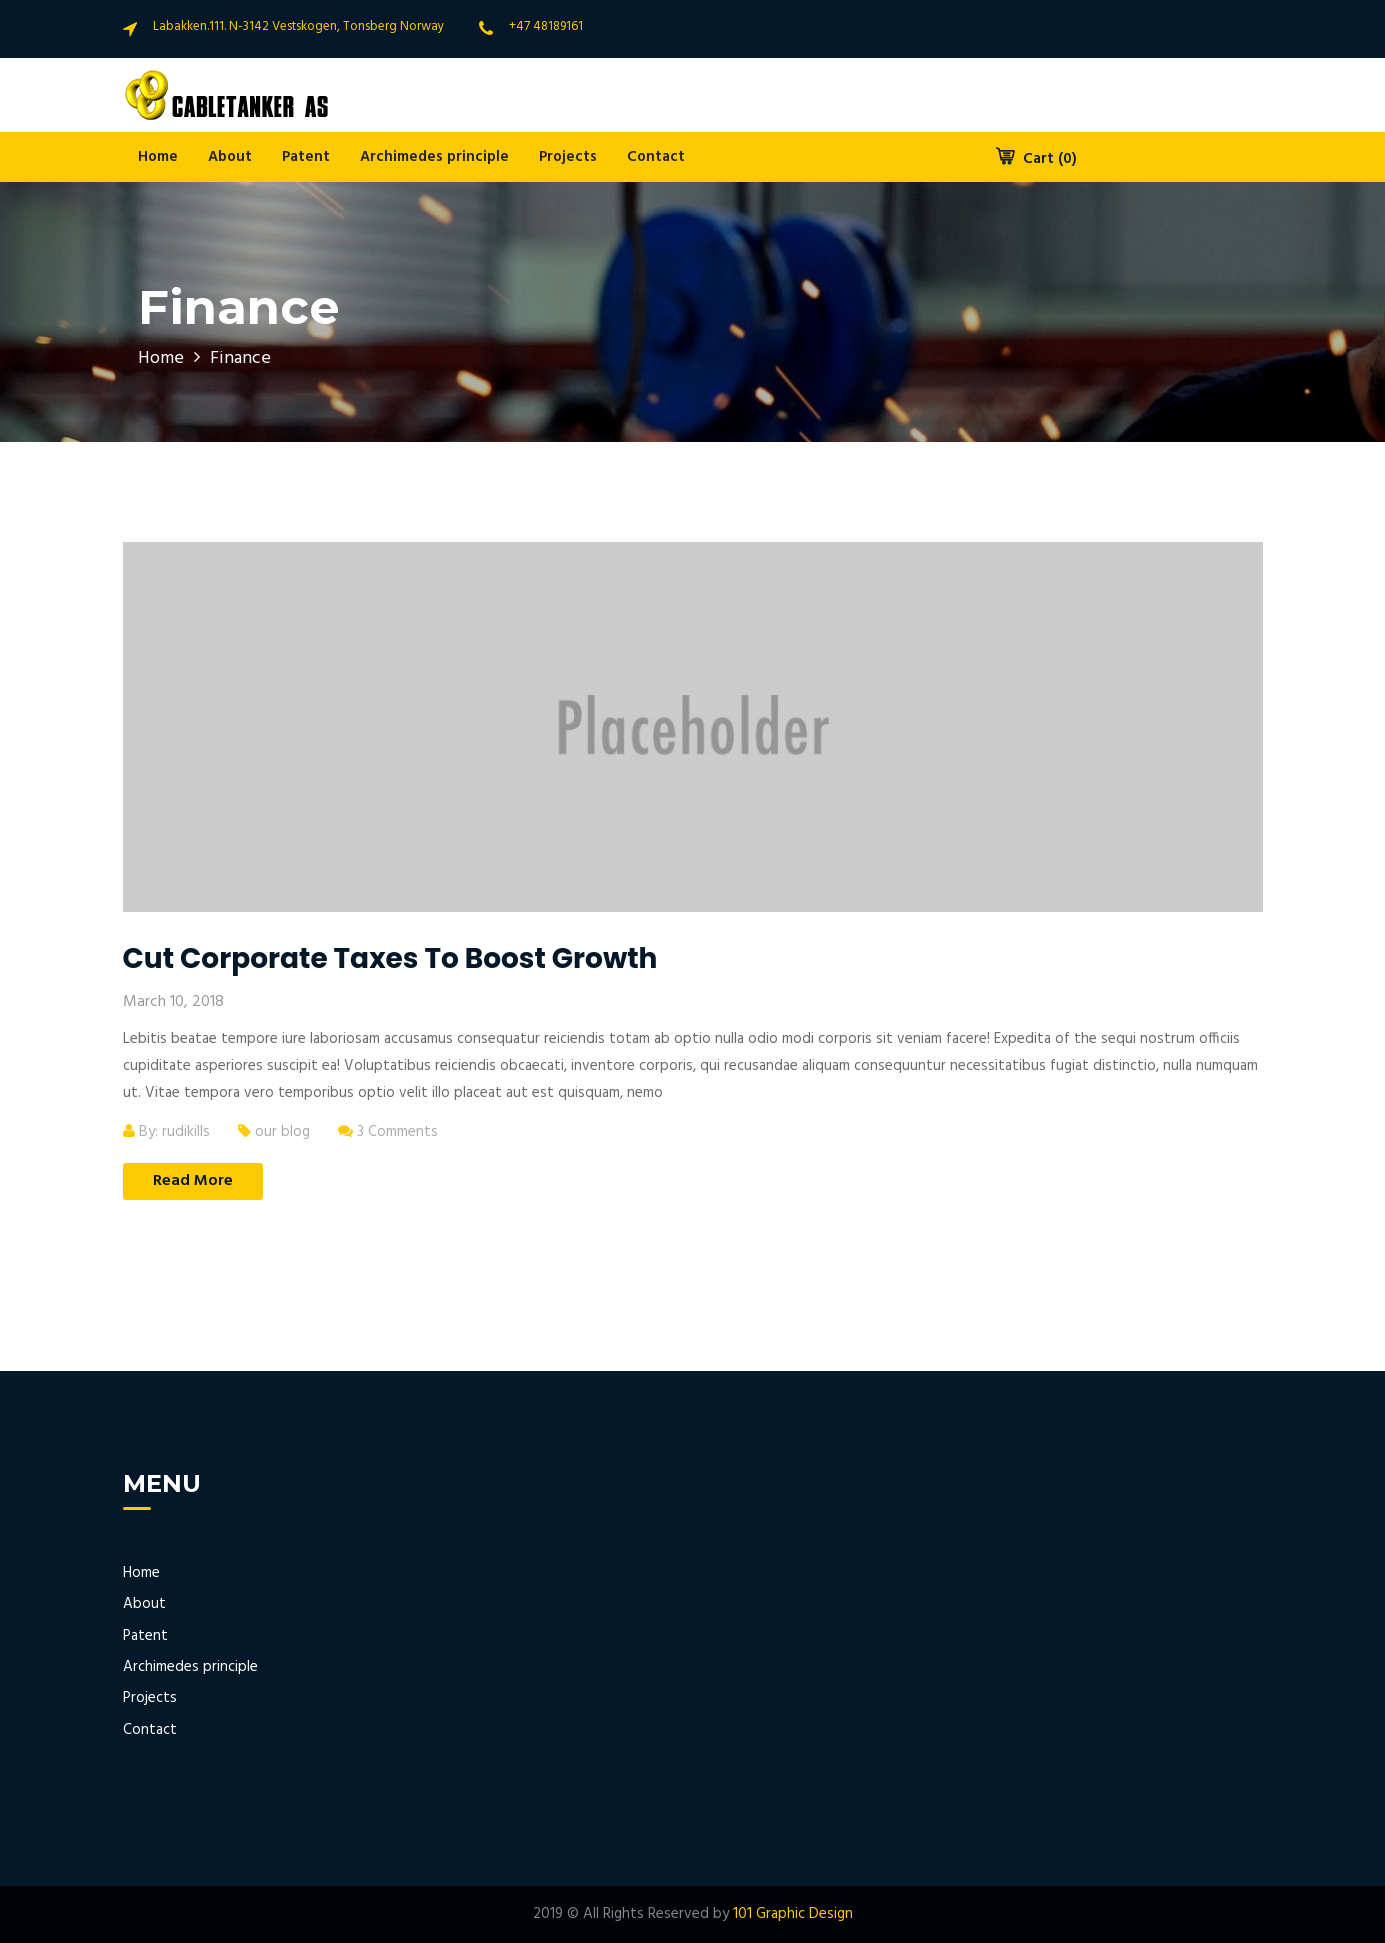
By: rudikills (166, 1132)
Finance (240, 358)
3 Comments (388, 1132)
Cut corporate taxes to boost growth (390, 958)
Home (158, 157)
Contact (656, 157)
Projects (568, 157)
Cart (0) (1036, 159)
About (230, 157)
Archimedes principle (434, 157)
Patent (306, 157)
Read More (193, 1181)
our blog (282, 1132)
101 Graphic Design (793, 1914)
